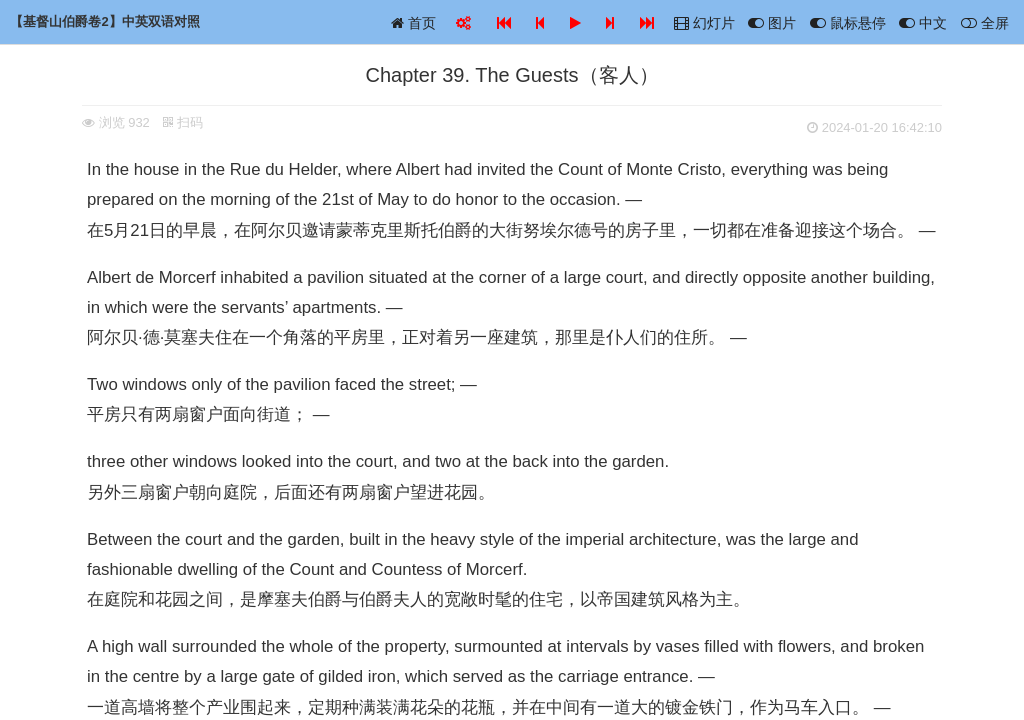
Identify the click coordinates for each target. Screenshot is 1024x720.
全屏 (985, 23)
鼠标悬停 (848, 23)
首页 (413, 23)
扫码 (183, 122)
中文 (923, 23)
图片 (772, 23)
